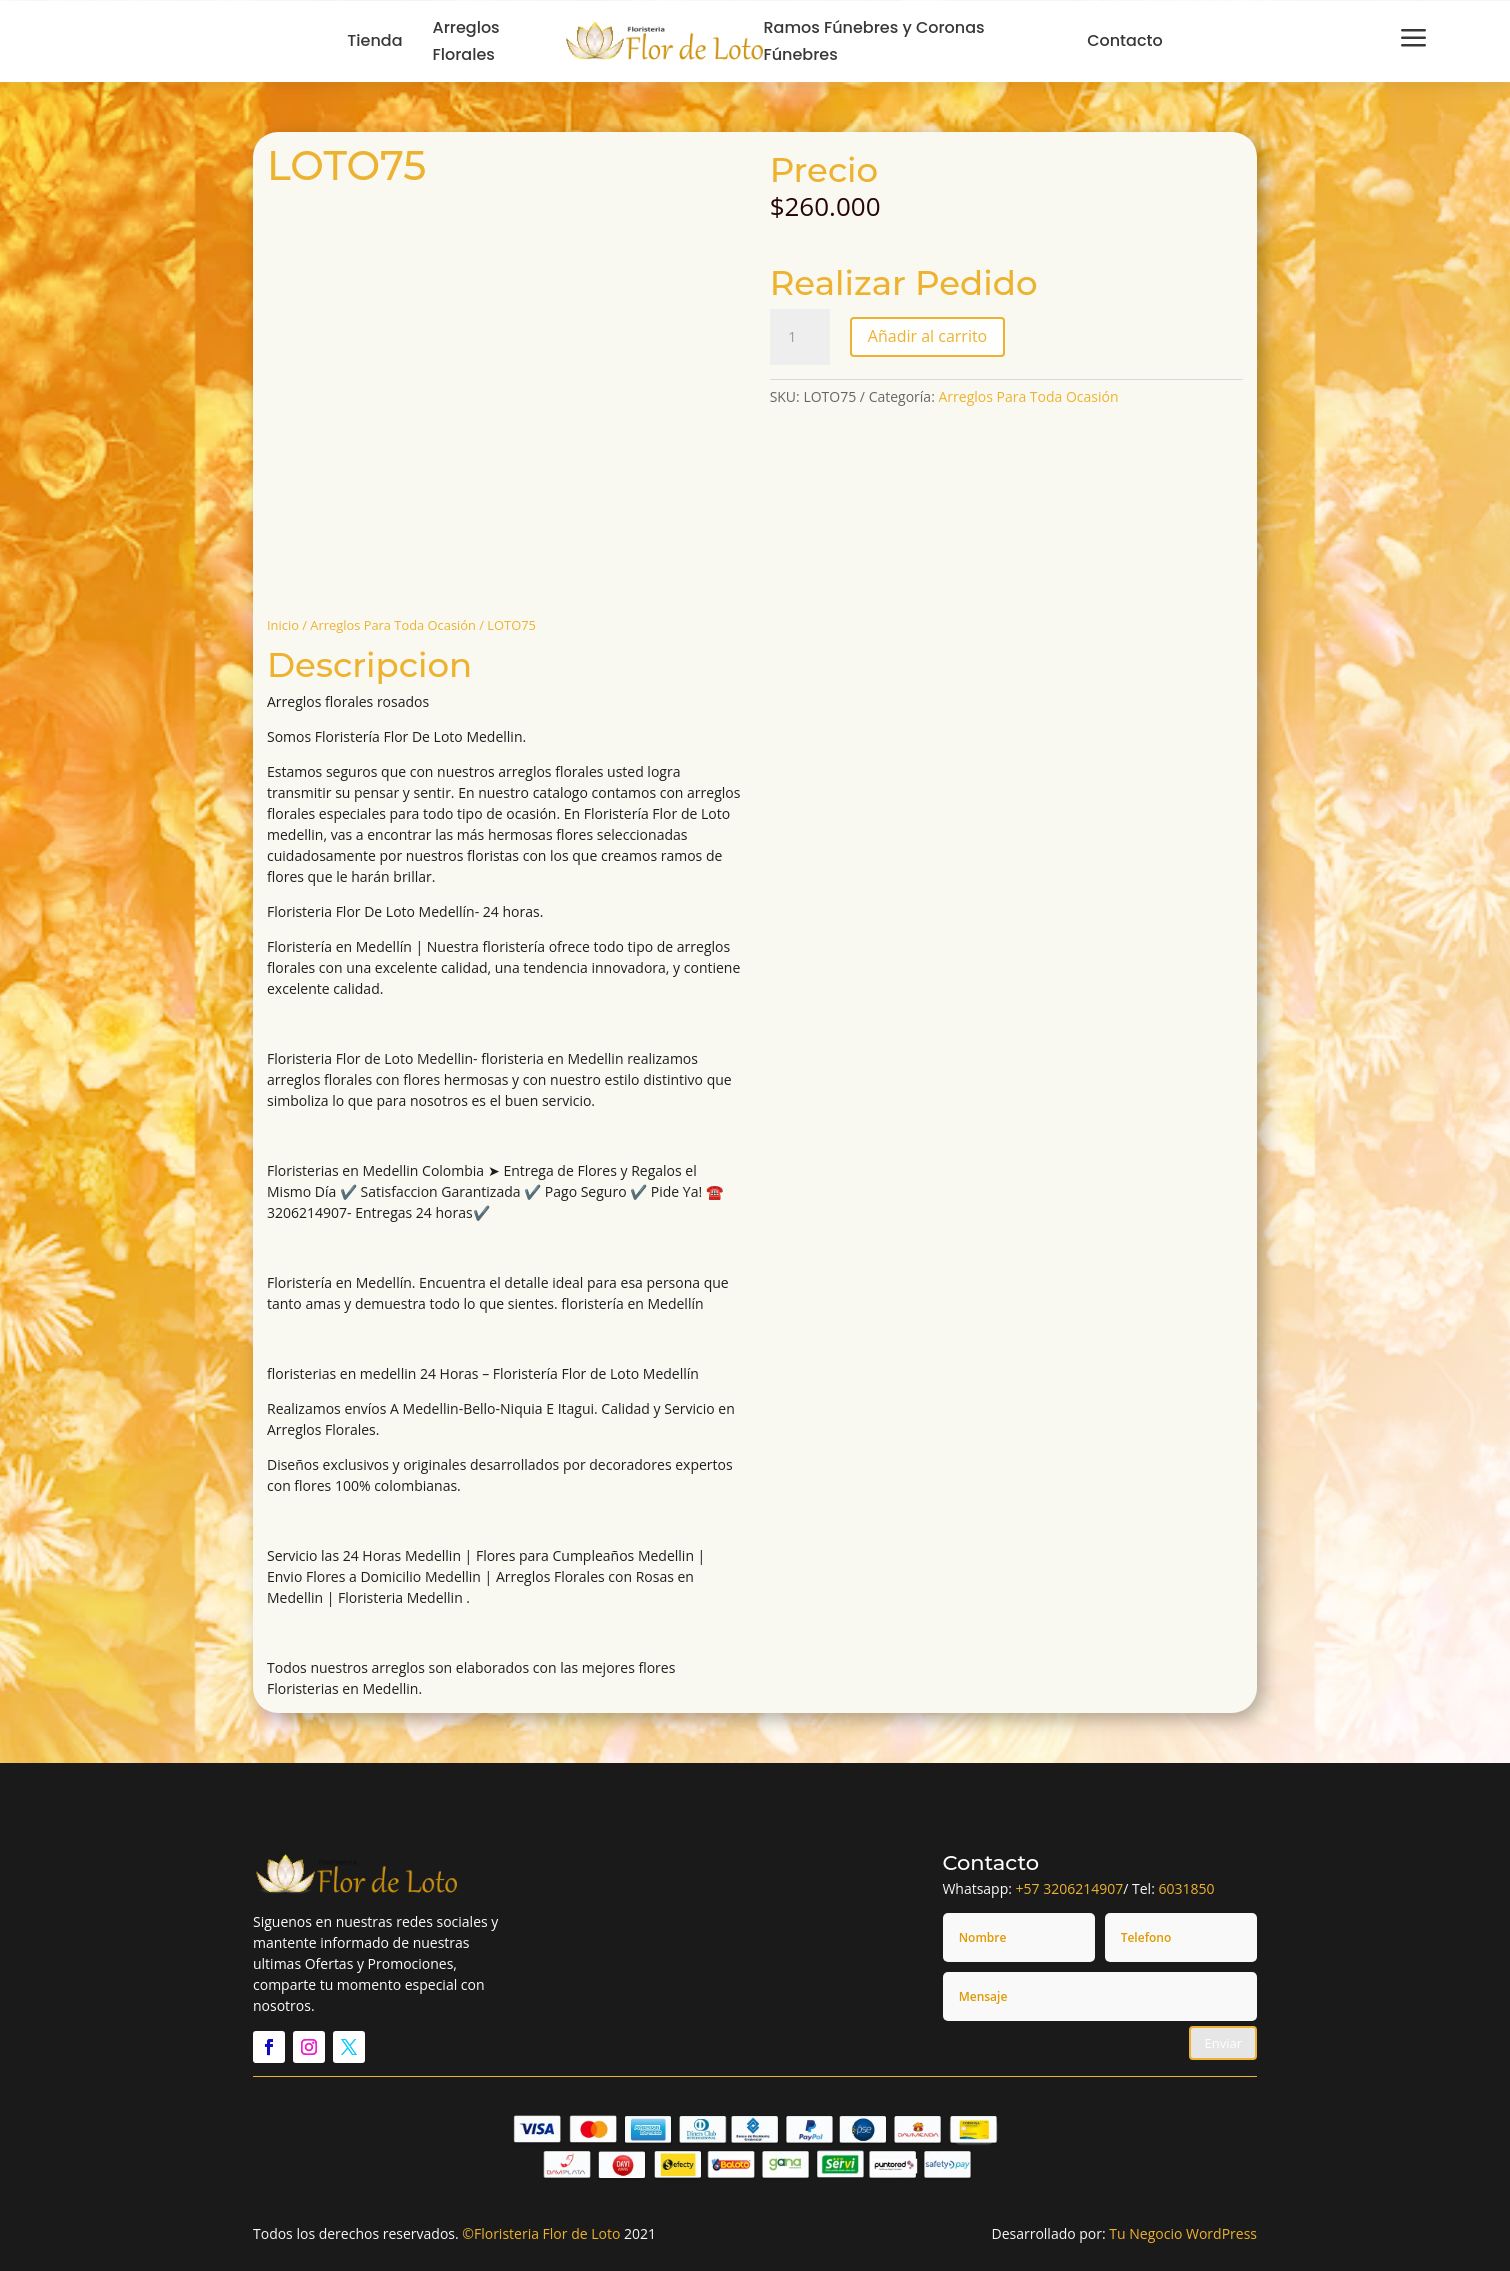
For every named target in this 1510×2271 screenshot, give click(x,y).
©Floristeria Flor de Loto (541, 2233)
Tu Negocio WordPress (1183, 2233)
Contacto (1125, 40)
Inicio (283, 625)
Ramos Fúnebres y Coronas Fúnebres (873, 41)
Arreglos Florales (466, 41)
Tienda (374, 40)
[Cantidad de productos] (800, 337)
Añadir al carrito (927, 336)
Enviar (1223, 2043)
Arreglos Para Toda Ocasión (393, 625)
